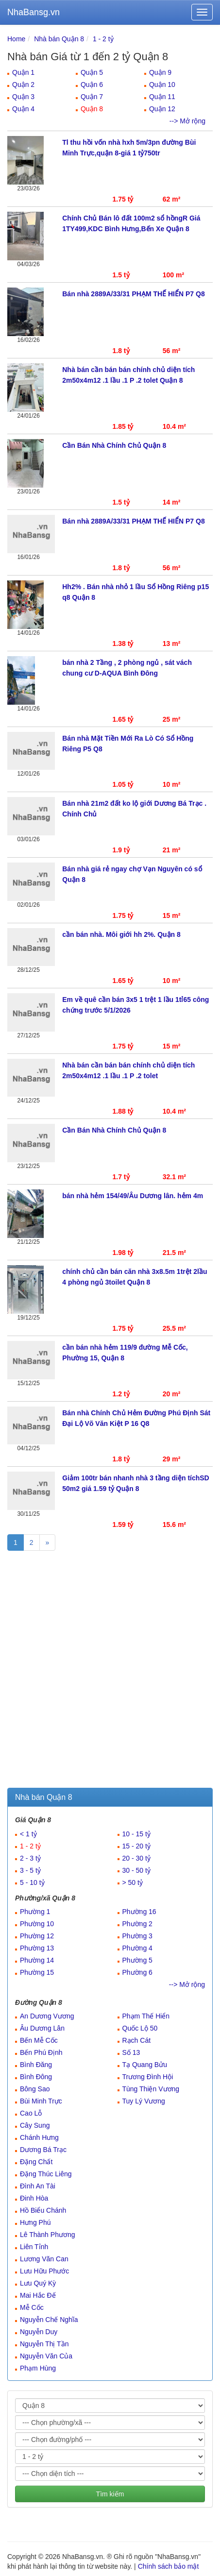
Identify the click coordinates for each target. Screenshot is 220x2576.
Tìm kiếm (110, 2494)
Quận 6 (92, 84)
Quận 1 (23, 72)
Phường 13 (37, 1948)
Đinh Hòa (34, 2198)
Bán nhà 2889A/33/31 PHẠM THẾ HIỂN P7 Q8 (133, 294)
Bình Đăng (36, 2064)
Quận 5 (92, 72)
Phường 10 (37, 1924)
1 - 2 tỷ (103, 39)
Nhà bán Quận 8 (59, 39)
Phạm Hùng (38, 2368)
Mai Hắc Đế (38, 2295)
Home (16, 39)
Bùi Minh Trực (41, 2101)
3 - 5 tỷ (30, 1870)
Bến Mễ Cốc (39, 2040)
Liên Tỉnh (34, 2247)
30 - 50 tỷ (136, 1870)
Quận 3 (23, 97)
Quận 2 (23, 84)
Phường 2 (137, 1924)
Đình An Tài (37, 2186)
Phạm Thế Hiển (146, 2016)
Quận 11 (162, 97)
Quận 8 (92, 109)
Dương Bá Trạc (43, 2149)
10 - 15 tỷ (136, 1834)
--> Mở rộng (187, 121)
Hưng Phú (35, 2222)
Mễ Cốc (32, 2307)
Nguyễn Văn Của (46, 2356)
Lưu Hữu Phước (44, 2271)
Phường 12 (37, 1936)
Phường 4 (137, 1948)
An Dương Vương (47, 2016)
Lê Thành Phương (47, 2234)
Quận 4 (23, 109)
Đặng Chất (36, 2162)
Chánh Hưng (39, 2137)
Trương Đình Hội (147, 2077)
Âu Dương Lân (42, 2028)
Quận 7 (92, 97)
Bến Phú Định (41, 2052)
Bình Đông (36, 2077)
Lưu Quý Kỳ (38, 2283)
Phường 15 (37, 1972)
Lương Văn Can (44, 2259)
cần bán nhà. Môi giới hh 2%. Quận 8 (121, 934)
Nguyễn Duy (38, 2332)
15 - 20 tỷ (136, 1846)
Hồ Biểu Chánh (43, 2210)
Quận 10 (162, 84)
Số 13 (131, 2052)
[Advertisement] (110, 1673)
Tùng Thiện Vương (151, 2089)
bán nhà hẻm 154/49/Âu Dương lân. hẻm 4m (132, 1196)
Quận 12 (162, 109)
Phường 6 (137, 1972)
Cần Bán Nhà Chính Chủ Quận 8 (114, 445)
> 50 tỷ (132, 1882)
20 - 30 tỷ (136, 1858)
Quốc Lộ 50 (140, 2028)
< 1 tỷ (28, 1834)
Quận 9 (160, 72)
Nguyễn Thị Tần (44, 2344)
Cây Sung (35, 2125)
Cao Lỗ (31, 2113)
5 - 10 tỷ (32, 1882)
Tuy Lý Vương (143, 2101)
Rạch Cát (136, 2040)
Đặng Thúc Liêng (46, 2174)
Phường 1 (35, 1911)
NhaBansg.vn (33, 12)
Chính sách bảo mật (168, 2566)
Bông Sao (35, 2089)
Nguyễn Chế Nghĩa (49, 2319)
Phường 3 (137, 1936)
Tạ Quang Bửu (145, 2064)
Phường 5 (137, 1960)
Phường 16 (139, 1911)
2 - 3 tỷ (30, 1858)
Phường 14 (37, 1960)
